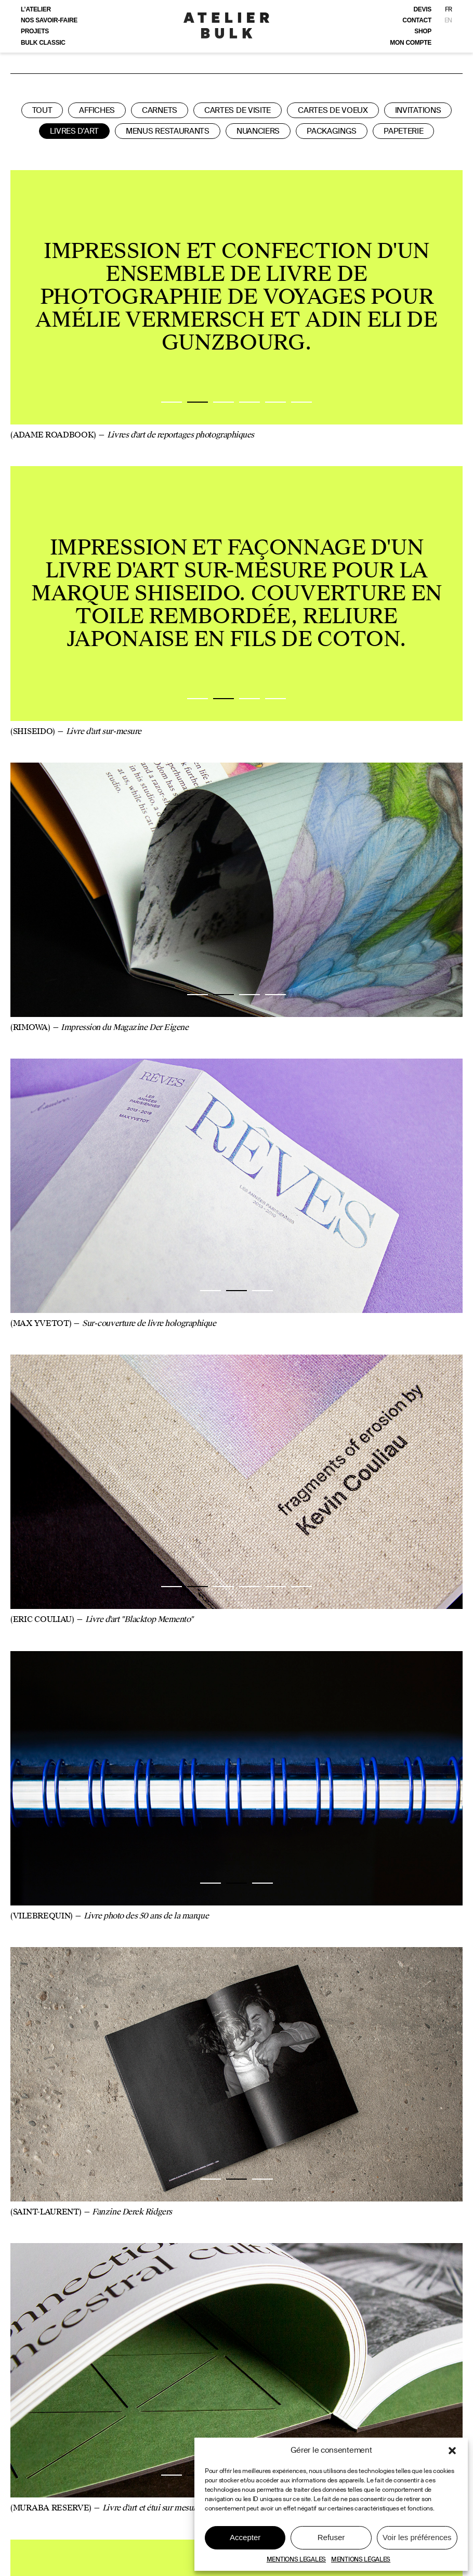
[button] (452, 2450)
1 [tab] (171, 402)
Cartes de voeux (333, 110)
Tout (42, 110)
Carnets (159, 110)
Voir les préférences (417, 2537)
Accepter (245, 2537)
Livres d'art (74, 131)
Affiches (97, 110)
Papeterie (403, 131)
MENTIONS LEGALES (296, 2559)
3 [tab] (223, 402)
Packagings (332, 131)
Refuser (331, 2537)
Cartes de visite (237, 110)
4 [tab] (249, 402)
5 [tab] (275, 402)
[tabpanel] (236, 297)
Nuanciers (258, 131)
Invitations (418, 110)
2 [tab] (197, 402)
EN (448, 20)
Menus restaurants (167, 131)
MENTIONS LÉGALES (360, 2559)
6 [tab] (301, 402)
